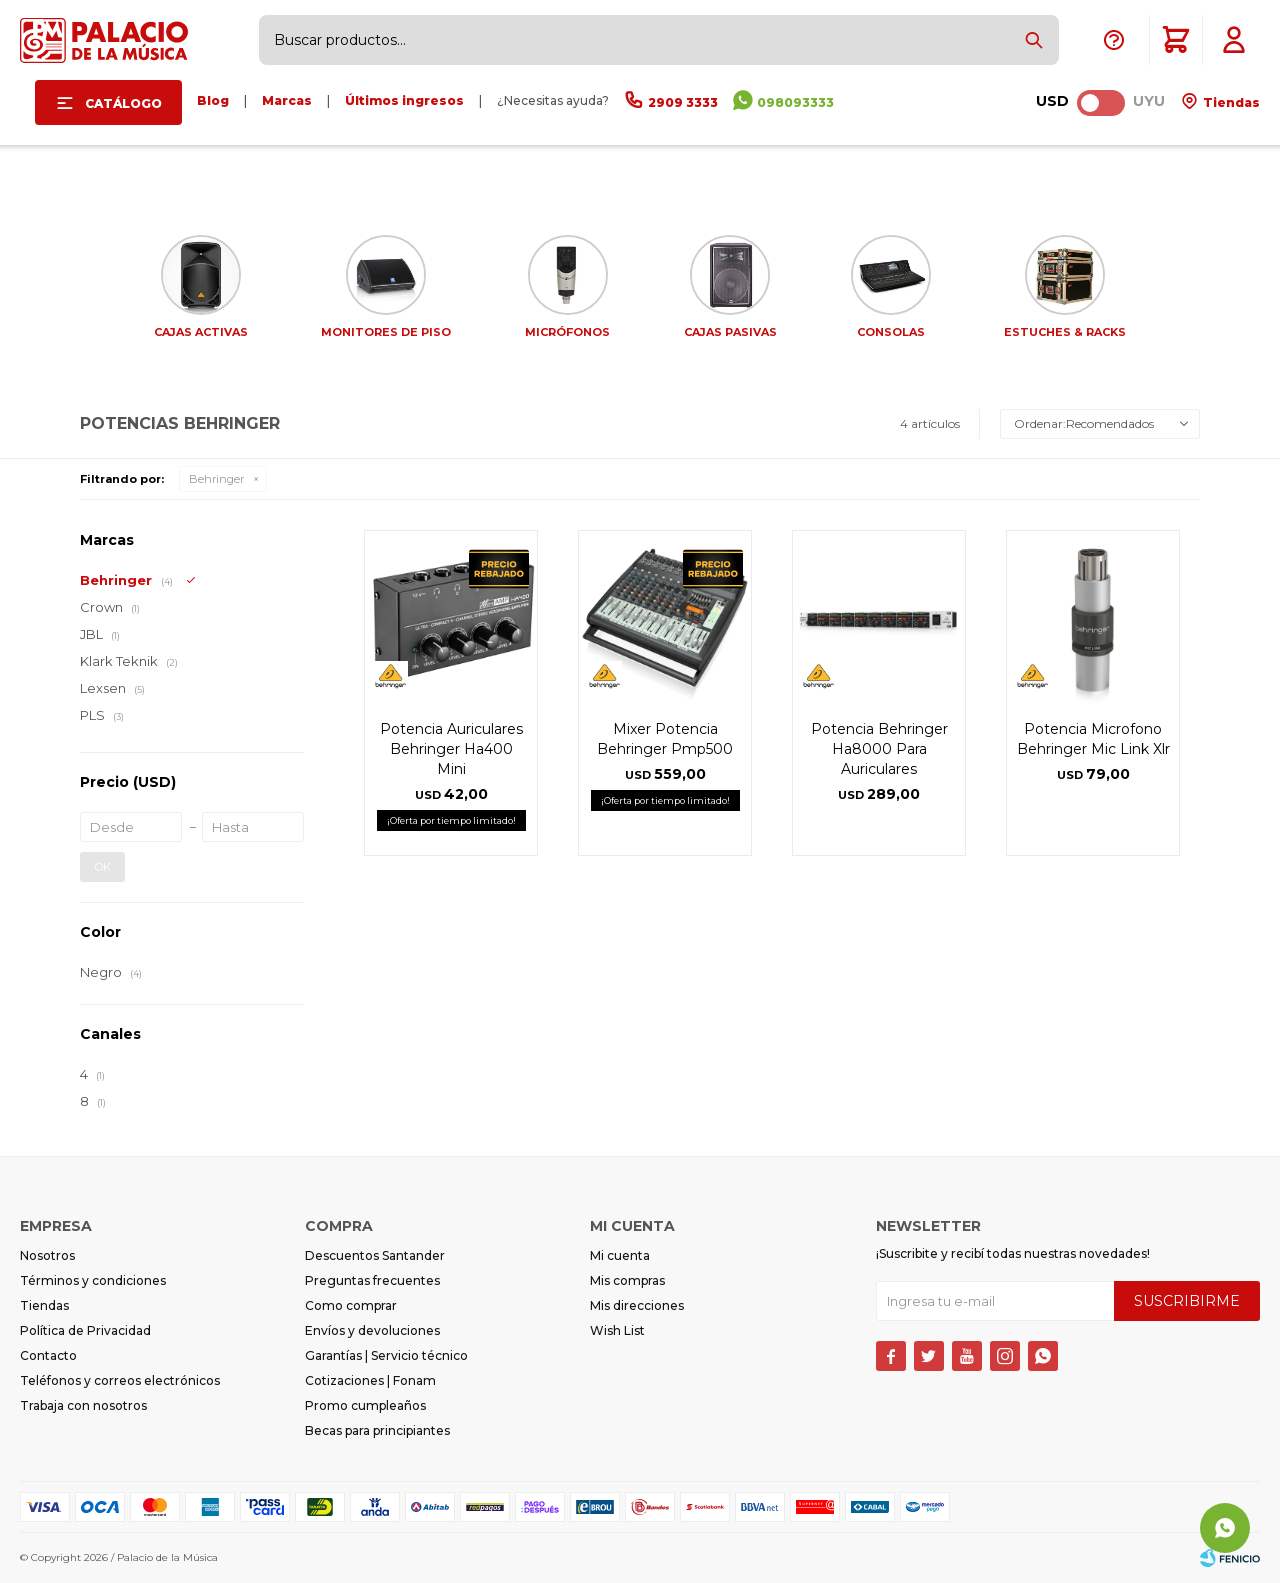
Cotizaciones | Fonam (370, 1380)
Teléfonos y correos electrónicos (120, 1380)
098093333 (795, 102)
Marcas (287, 100)
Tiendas (1230, 102)
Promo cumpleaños (365, 1405)
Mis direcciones (637, 1305)
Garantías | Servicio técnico (386, 1355)
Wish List (617, 1330)
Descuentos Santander (375, 1255)
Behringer (216, 479)
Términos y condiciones (93, 1280)
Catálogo (123, 103)
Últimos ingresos (404, 100)
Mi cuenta (620, 1255)
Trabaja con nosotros (83, 1405)
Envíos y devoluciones (372, 1330)
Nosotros (47, 1255)
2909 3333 (683, 102)
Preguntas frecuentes (372, 1280)
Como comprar (351, 1305)
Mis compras (627, 1280)
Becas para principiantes (377, 1430)
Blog (213, 100)
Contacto (48, 1355)
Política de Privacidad (85, 1330)
